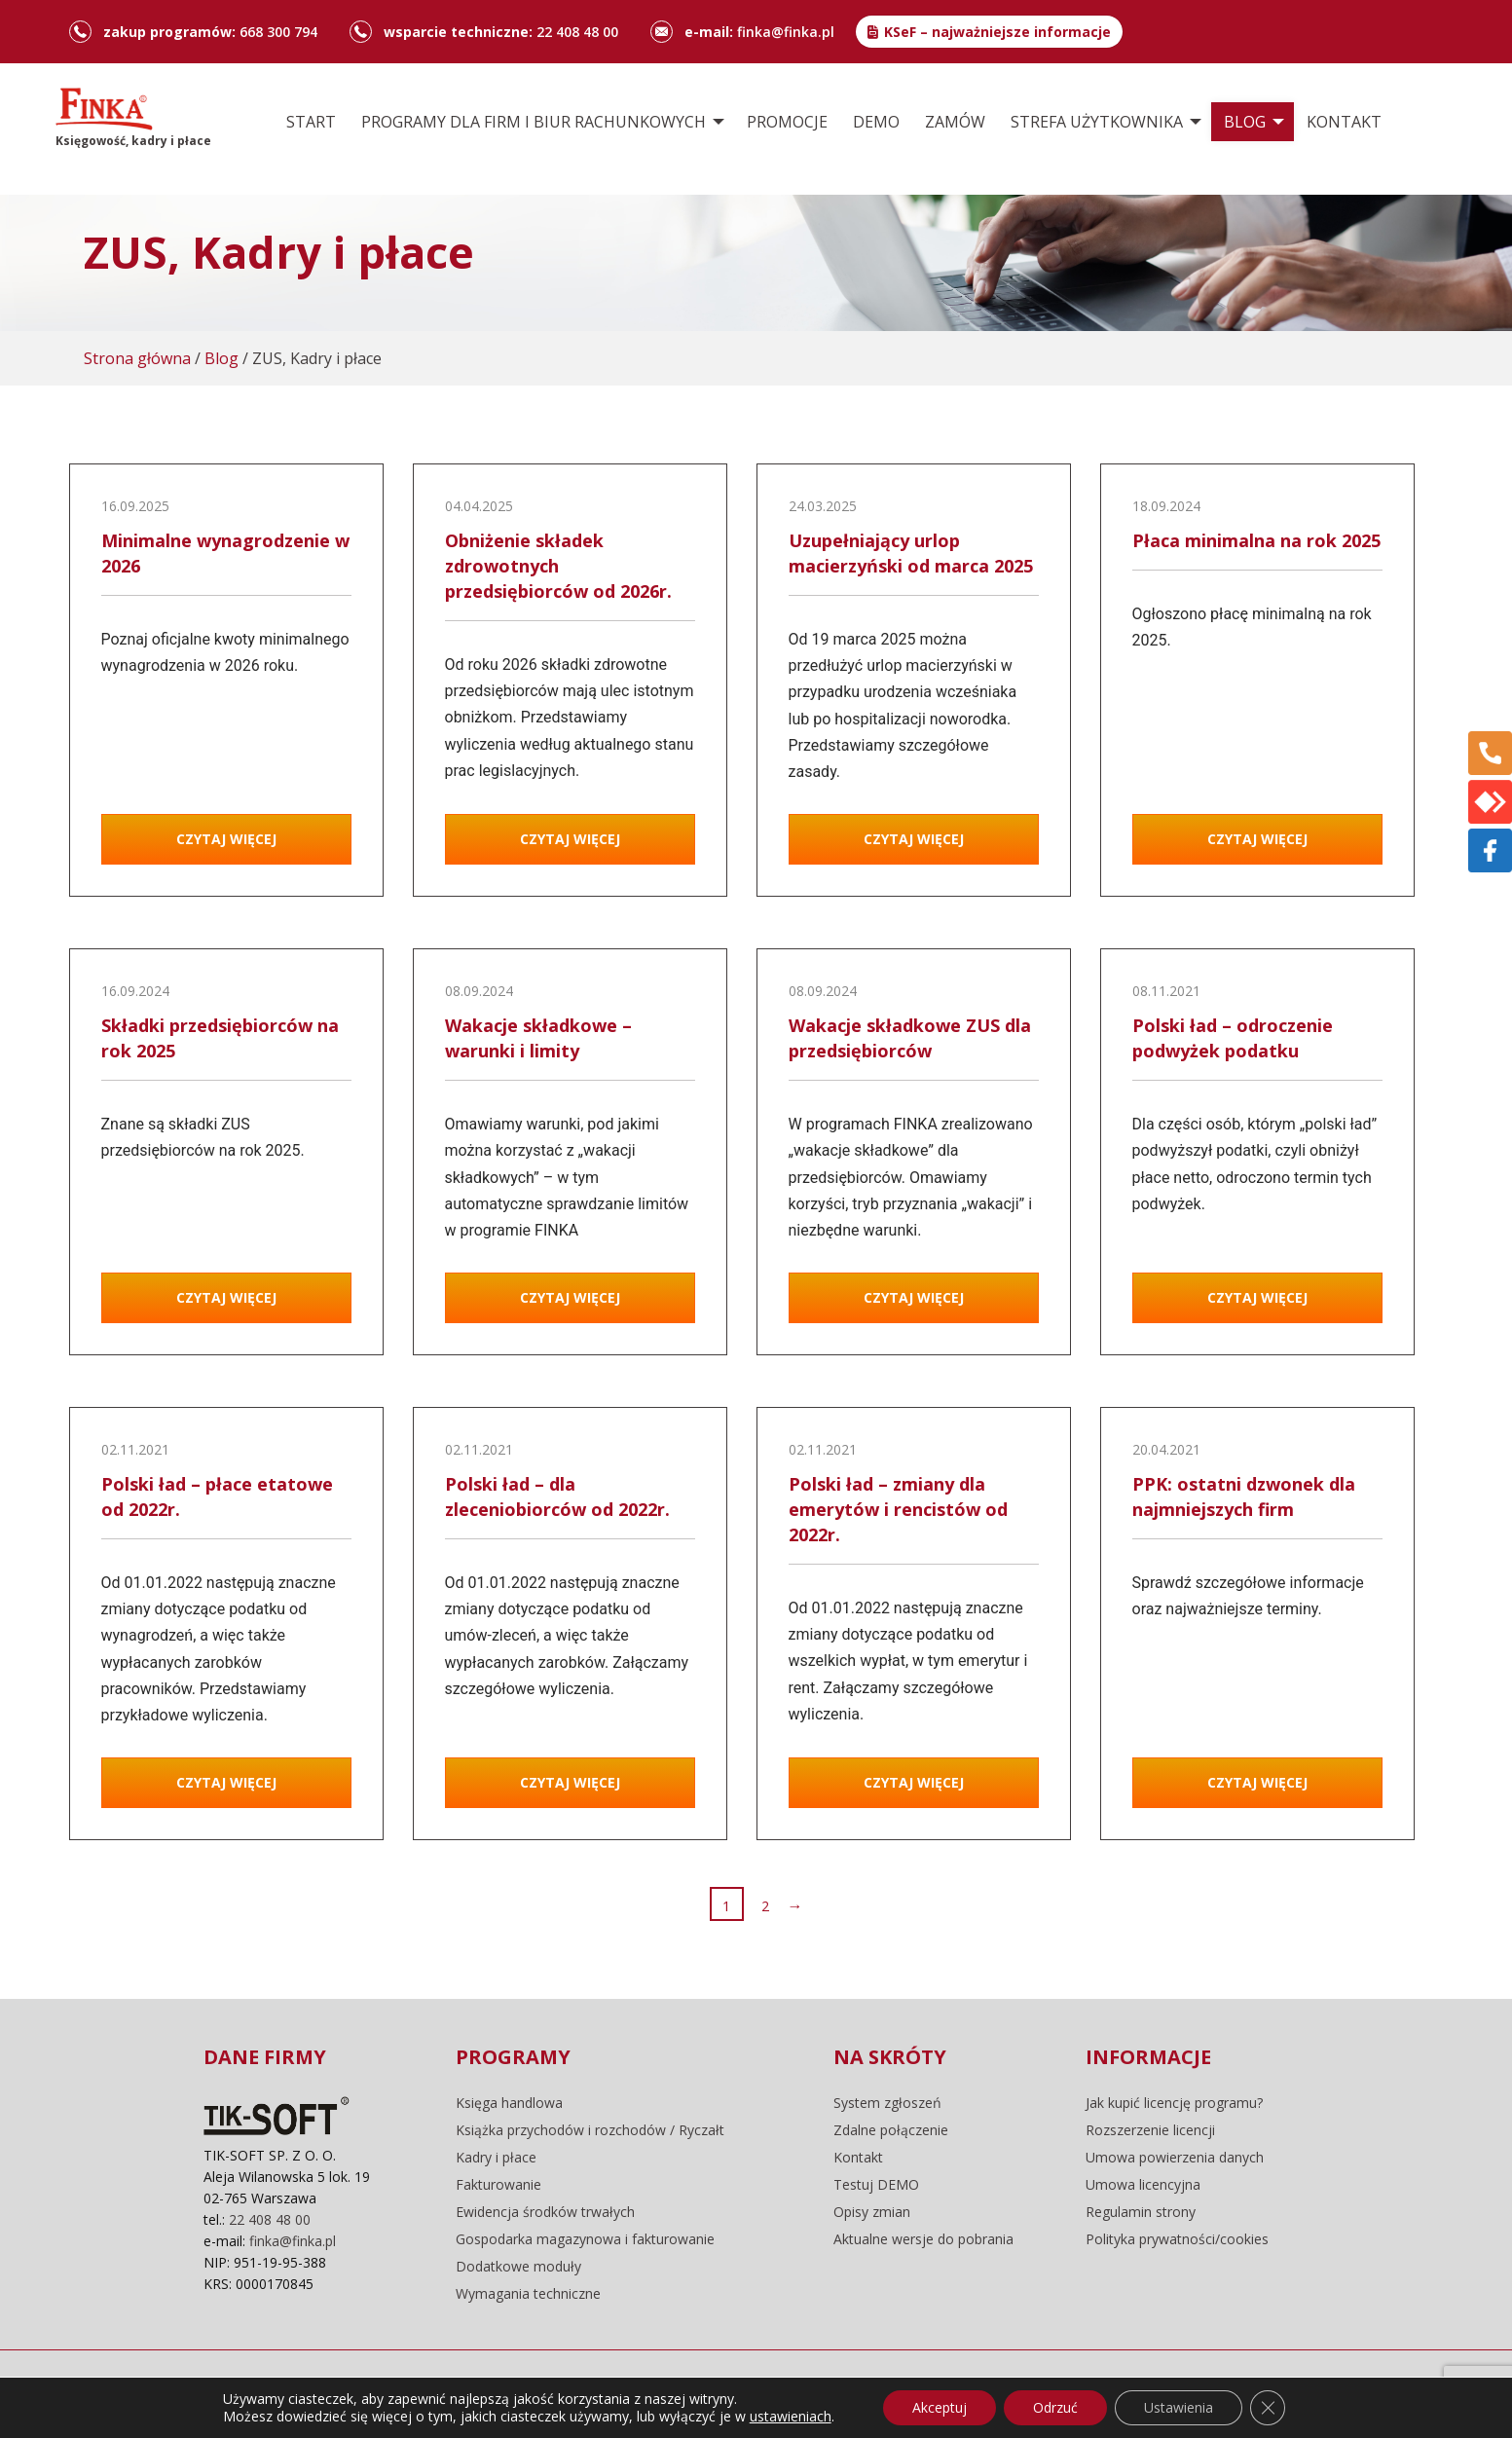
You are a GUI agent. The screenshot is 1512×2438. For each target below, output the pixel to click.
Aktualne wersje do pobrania (923, 2239)
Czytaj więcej (226, 839)
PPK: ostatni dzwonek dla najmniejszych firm (1243, 1496)
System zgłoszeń (887, 2103)
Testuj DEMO (876, 2185)
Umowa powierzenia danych (1175, 2157)
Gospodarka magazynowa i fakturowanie (585, 2239)
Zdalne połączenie (890, 2130)
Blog (1245, 121)
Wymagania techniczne (528, 2294)
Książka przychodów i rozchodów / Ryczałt (590, 2130)
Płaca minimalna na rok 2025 (1256, 540)
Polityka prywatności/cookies (1177, 2239)
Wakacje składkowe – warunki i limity (538, 1038)
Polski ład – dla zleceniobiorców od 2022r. (557, 1496)
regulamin (342, 2393)
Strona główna (137, 358)
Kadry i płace (496, 2157)
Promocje (787, 121)
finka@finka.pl (785, 32)
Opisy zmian (871, 2212)
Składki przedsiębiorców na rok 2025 (220, 1038)
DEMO (876, 121)
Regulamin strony (1141, 2212)
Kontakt (1344, 121)
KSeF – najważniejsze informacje (997, 31)
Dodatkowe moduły (518, 2266)
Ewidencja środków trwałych (545, 2212)
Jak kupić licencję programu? (1174, 2103)
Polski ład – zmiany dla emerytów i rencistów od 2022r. (898, 1509)
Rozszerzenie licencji (1150, 2130)
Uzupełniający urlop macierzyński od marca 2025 (911, 553)
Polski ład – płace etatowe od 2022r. (217, 1496)
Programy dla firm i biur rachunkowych (533, 121)
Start (311, 121)
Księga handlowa (509, 2103)
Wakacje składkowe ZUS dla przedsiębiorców (910, 1038)
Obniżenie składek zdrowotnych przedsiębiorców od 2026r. (558, 566)
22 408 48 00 (577, 32)
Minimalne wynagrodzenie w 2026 (225, 553)
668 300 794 (278, 32)
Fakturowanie (498, 2185)
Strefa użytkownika (1097, 121)
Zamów (955, 121)
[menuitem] (311, 121)
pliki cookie (440, 2393)
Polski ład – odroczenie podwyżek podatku (1232, 1038)
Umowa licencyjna (1143, 2185)
